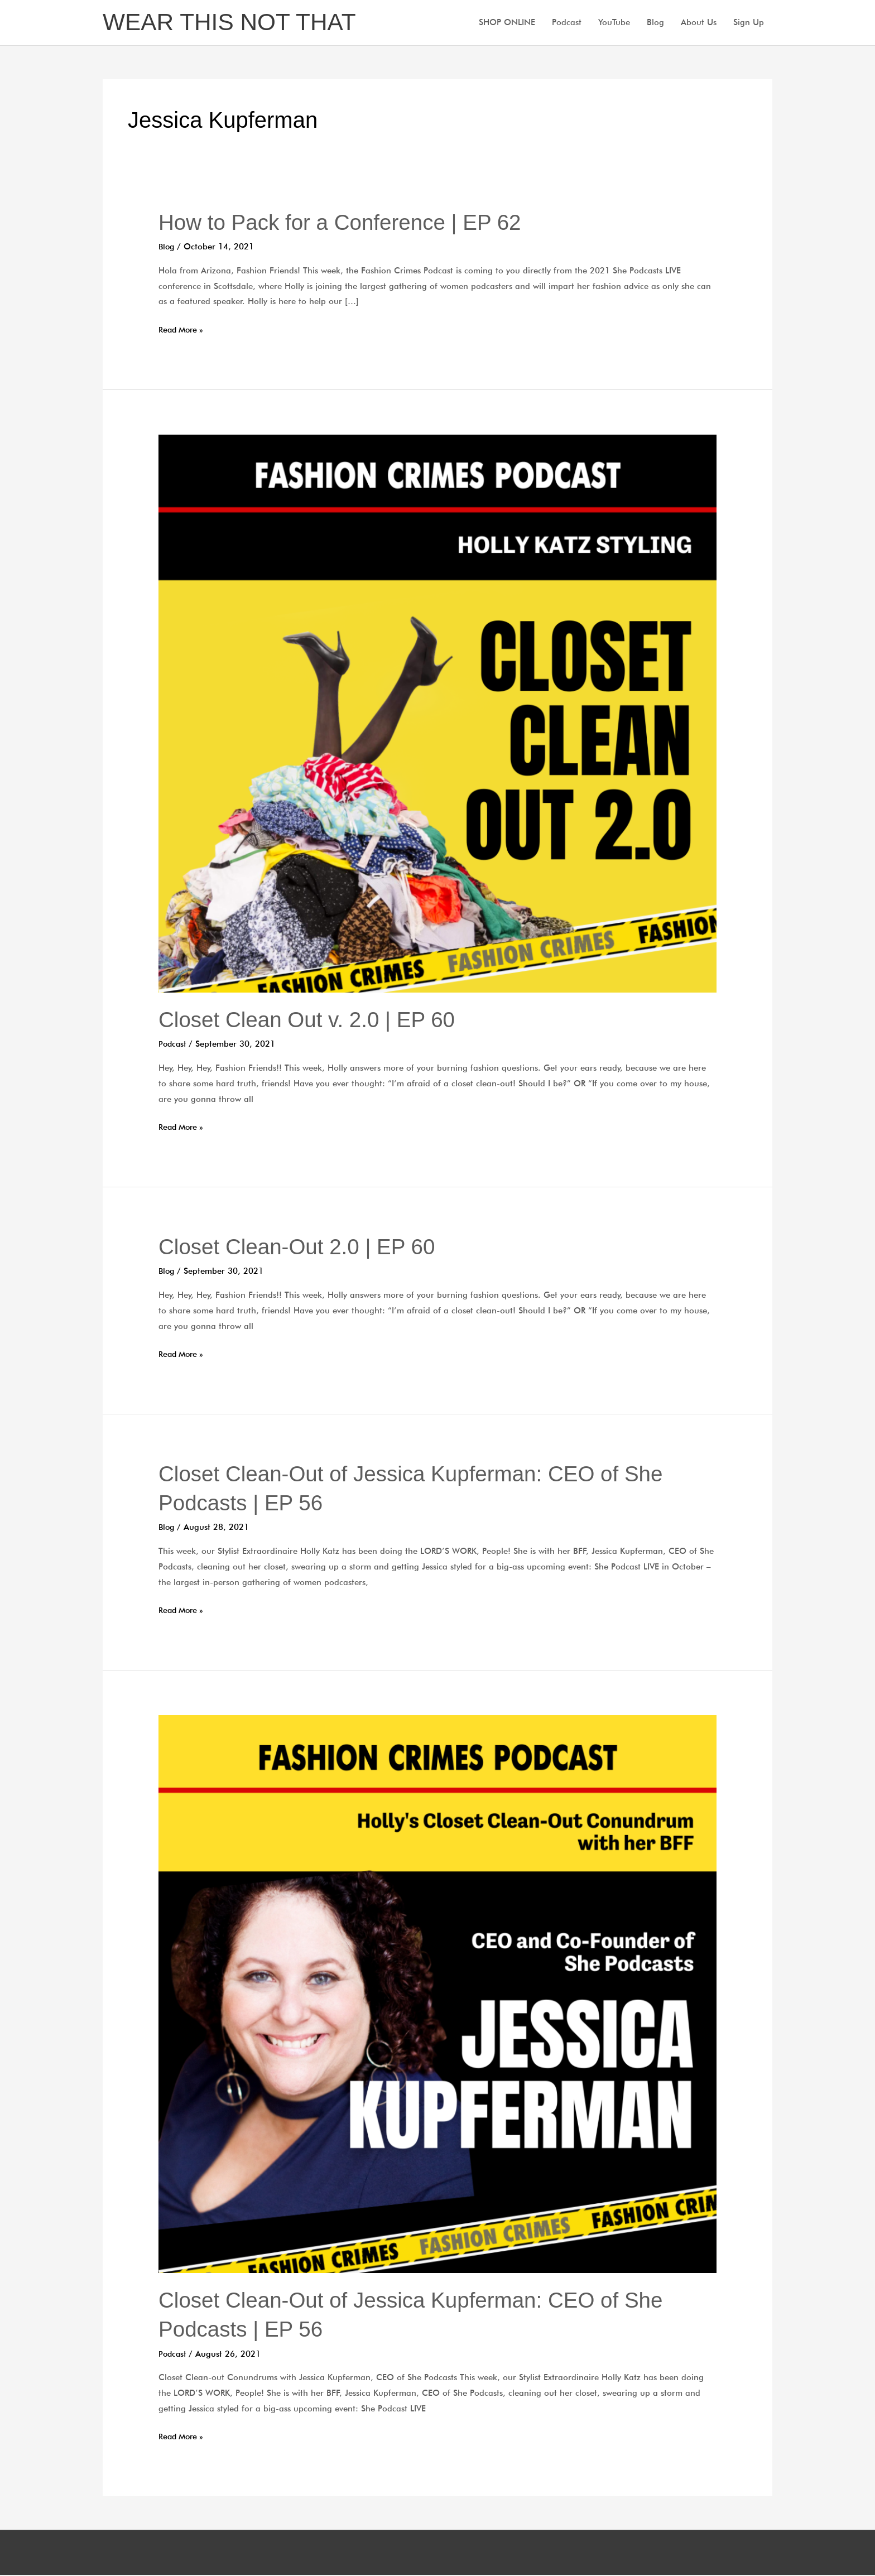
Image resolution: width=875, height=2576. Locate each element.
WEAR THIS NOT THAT (234, 22)
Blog (655, 23)
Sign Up (748, 23)
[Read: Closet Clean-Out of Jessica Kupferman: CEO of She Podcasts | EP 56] (437, 1994)
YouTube (614, 23)
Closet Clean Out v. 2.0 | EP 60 (312, 1020)
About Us (699, 23)
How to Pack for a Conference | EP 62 (346, 223)
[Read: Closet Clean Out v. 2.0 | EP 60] (437, 714)
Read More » (182, 331)
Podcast (566, 23)
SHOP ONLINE (507, 23)
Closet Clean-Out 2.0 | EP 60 (301, 1247)
